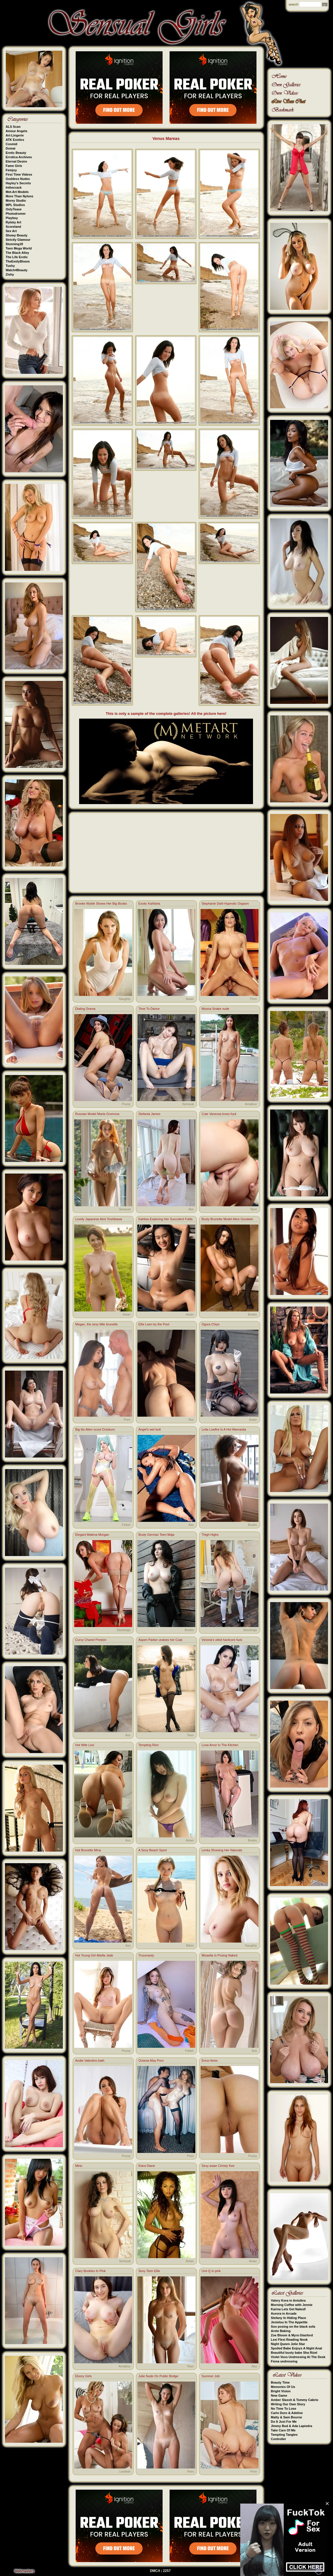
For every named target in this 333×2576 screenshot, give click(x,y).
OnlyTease (14, 209)
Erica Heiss (210, 2060)
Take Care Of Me (283, 2430)
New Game (279, 2395)
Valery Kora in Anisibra (288, 2300)
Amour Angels (17, 131)
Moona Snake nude (215, 1008)
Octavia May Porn (151, 2060)
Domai (11, 148)
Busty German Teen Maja (156, 1534)
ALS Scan (13, 126)
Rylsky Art (13, 222)
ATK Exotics (15, 139)
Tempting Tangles (284, 2434)
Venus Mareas (165, 138)
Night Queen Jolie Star (288, 2344)
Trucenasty (146, 1955)
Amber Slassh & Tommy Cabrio (295, 2400)
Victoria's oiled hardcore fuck (222, 1640)
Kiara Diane (147, 2165)
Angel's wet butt (150, 1429)
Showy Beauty (17, 235)
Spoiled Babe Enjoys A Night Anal (296, 2348)
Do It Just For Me (284, 2421)
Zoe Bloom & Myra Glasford (292, 2335)
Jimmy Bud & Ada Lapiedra (291, 2426)
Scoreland (13, 226)
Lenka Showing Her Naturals (222, 1850)
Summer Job (211, 2376)
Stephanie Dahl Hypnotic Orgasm (225, 903)
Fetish (126, 1524)
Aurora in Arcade (284, 2313)
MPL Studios (15, 205)
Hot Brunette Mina (88, 1850)
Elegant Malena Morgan (92, 1534)
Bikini (190, 1945)
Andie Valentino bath (90, 2060)
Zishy (10, 274)
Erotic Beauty (16, 152)
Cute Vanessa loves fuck (219, 1114)
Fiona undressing (284, 2361)
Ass (191, 1209)
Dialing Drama (85, 1008)
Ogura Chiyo (211, 1324)
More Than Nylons (19, 196)
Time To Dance (149, 1008)
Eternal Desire (16, 161)
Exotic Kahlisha (149, 903)
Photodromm (16, 213)
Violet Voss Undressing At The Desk (298, 2357)
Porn (253, 999)
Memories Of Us (283, 2387)
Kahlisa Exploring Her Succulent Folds (166, 1219)
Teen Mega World (19, 248)
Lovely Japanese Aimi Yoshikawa (98, 1219)
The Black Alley (17, 252)
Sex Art (11, 231)
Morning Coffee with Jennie (292, 2305)
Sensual (188, 1104)
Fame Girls (14, 165)
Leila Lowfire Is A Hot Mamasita (224, 1429)
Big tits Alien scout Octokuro (95, 1429)
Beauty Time (280, 2382)
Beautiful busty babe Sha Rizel (294, 2352)
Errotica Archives (19, 157)
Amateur (251, 1104)
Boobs (252, 1314)
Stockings (124, 1630)
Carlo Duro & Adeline (287, 2413)
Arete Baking (281, 2331)
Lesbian (125, 2471)
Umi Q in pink (211, 2271)
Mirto (78, 2165)
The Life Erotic (17, 257)
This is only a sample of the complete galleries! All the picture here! (166, 713)
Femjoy (11, 170)
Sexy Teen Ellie (149, 2271)
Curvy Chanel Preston (91, 1640)
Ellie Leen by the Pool (154, 1324)
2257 (167, 2571)
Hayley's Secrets (18, 183)
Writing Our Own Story (288, 2404)
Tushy (10, 265)
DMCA (155, 2571)
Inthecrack (14, 187)
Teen (253, 1209)
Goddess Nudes (18, 179)
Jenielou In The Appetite (289, 2322)
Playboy (12, 218)
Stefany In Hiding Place (288, 2318)
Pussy (126, 1104)
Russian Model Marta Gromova (97, 1114)
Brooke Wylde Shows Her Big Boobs (101, 903)
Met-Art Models (17, 192)
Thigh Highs (210, 1534)
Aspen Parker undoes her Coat (160, 1640)
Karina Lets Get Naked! (288, 2309)
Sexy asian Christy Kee (218, 2165)
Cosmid (11, 144)
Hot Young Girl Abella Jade (94, 1955)
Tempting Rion (149, 1745)
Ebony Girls (83, 2376)
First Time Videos (19, 174)
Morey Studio (16, 200)
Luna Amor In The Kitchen (220, 1745)
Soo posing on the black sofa (293, 2326)
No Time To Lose (283, 2408)
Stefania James (150, 1114)
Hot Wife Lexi (84, 1745)
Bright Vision (281, 2391)
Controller (278, 2439)
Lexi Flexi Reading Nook (289, 2339)
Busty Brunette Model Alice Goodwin (227, 1219)
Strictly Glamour (18, 239)
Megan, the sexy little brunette (96, 1324)
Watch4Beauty (17, 270)
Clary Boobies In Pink (90, 2271)
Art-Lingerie (15, 135)
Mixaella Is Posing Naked (220, 1955)
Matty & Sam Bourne (286, 2417)
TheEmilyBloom (18, 261)
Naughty (125, 999)
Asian (190, 999)
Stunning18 (14, 244)
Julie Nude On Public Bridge (159, 2376)
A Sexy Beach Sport (153, 1850)
